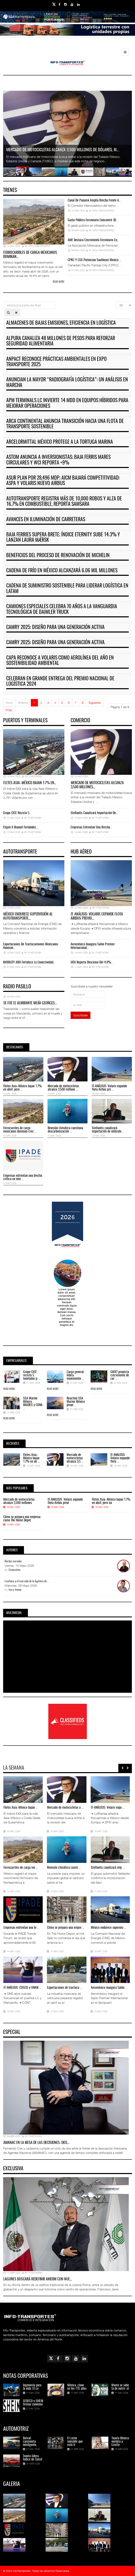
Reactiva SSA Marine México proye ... (76, 1402)
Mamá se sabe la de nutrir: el (120, 2387)
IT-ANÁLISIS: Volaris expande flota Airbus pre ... (109, 1088)
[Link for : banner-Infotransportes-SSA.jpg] (67, 17)
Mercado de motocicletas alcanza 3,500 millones (19, 1501)
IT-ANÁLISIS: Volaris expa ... (107, 1807)
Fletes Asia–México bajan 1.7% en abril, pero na (111, 1501)
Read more (58, 282)
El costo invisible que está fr (75, 2442)
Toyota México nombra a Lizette (120, 2442)
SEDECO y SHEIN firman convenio (33, 2402)
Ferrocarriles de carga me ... (21, 1867)
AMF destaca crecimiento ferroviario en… (93, 240)
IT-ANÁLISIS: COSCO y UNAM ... (22, 1987)
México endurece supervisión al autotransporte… (28, 916)
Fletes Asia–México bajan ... (21, 1807)
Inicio (9, 702)
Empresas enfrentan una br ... (21, 1927)
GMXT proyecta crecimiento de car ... (119, 1375)
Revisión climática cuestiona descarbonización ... (65, 1129)
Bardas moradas (13, 1561)
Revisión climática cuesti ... (64, 1867)
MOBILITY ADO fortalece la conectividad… (29, 962)
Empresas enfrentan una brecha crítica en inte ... (22, 1177)
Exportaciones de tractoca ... (64, 1987)
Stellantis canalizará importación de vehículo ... (108, 1129)
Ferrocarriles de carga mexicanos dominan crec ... (19, 1129)
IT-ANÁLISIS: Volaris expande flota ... (120, 1458)
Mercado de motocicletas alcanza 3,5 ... (75, 1458)
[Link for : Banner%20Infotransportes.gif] (67, 30)
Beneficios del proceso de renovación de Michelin (58, 555)
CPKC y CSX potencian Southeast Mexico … (94, 260)
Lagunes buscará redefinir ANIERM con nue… (37, 2279)
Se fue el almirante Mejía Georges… (30, 1003)
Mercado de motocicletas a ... (65, 1807)
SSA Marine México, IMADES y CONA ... (32, 1403)
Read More (9, 1389)
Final (9, 710)
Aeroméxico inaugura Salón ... (109, 1987)
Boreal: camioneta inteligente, (30, 2442)
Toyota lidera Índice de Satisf (32, 2457)
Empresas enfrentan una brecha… (91, 827)
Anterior (23, 702)
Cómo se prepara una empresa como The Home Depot (21, 1518)
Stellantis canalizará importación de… (94, 813)
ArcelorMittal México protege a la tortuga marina (59, 442)
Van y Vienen (15, 1590)
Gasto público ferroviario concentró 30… (93, 220)
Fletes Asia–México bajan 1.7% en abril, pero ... (22, 1088)
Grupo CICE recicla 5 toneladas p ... (31, 1375)
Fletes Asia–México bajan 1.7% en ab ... (31, 1458)
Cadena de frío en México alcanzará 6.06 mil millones (62, 570)
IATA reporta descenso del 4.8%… (92, 962)
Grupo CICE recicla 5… (17, 813)
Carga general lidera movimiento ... (75, 1375)
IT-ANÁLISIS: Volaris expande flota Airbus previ (65, 1501)
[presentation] (122, 1768)
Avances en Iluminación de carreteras (45, 519)
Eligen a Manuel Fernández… (20, 827)
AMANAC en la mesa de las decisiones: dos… (36, 2143)
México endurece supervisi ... (108, 1927)
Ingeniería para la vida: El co (32, 2387)
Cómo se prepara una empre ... (65, 1927)
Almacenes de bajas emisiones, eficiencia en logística (61, 323)
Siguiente (95, 702)
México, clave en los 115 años (76, 2387)
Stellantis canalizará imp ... (107, 1867)
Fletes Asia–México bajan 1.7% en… (29, 783)
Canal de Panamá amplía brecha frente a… (94, 200)
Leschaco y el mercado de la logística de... (27, 1581)
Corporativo (14, 1570)
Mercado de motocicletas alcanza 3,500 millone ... (63, 1088)
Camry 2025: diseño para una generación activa (55, 627)
